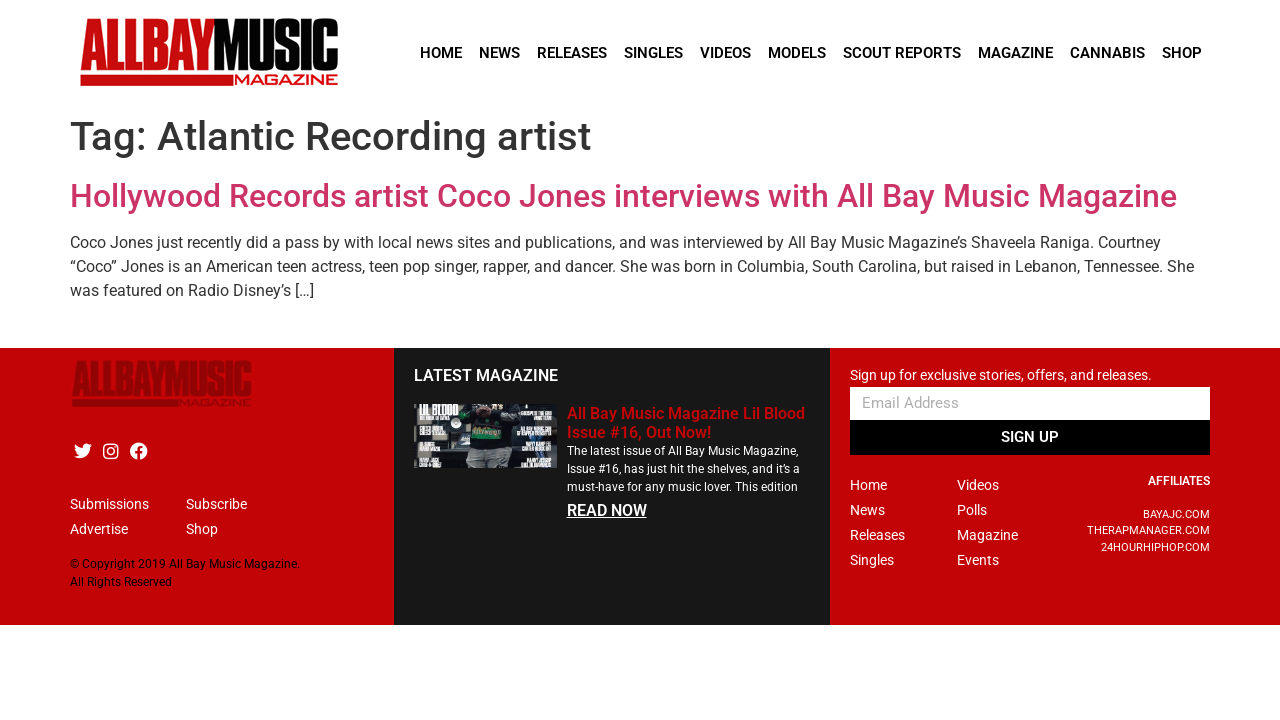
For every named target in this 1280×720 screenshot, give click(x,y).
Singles (653, 53)
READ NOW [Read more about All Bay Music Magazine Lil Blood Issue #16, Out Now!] (607, 510)
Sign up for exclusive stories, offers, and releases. (1001, 375)
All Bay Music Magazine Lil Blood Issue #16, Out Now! (686, 423)
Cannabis (1107, 53)
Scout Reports (902, 53)
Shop (1182, 53)
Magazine (1015, 53)
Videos (725, 53)
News (499, 53)
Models (797, 53)
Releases (572, 53)
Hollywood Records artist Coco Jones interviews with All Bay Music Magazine (623, 196)
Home (441, 53)
